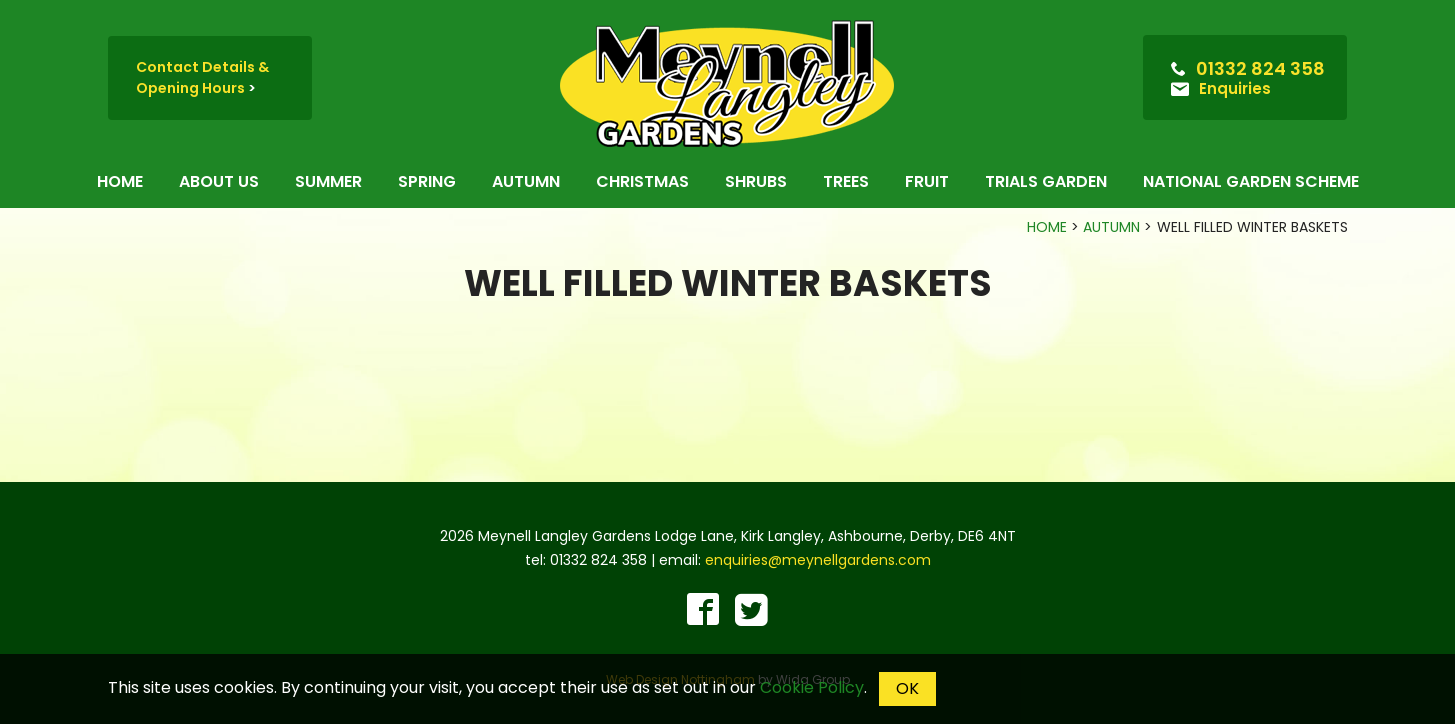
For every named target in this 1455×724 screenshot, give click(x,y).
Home (120, 181)
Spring (427, 181)
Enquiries (1235, 88)
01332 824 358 (1260, 68)
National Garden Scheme (1251, 181)
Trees (846, 181)
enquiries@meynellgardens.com (818, 560)
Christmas (642, 181)
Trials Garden (1046, 181)
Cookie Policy (812, 687)
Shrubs (756, 181)
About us (219, 181)
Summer (328, 181)
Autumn (526, 181)
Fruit (927, 181)
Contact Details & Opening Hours (202, 77)
